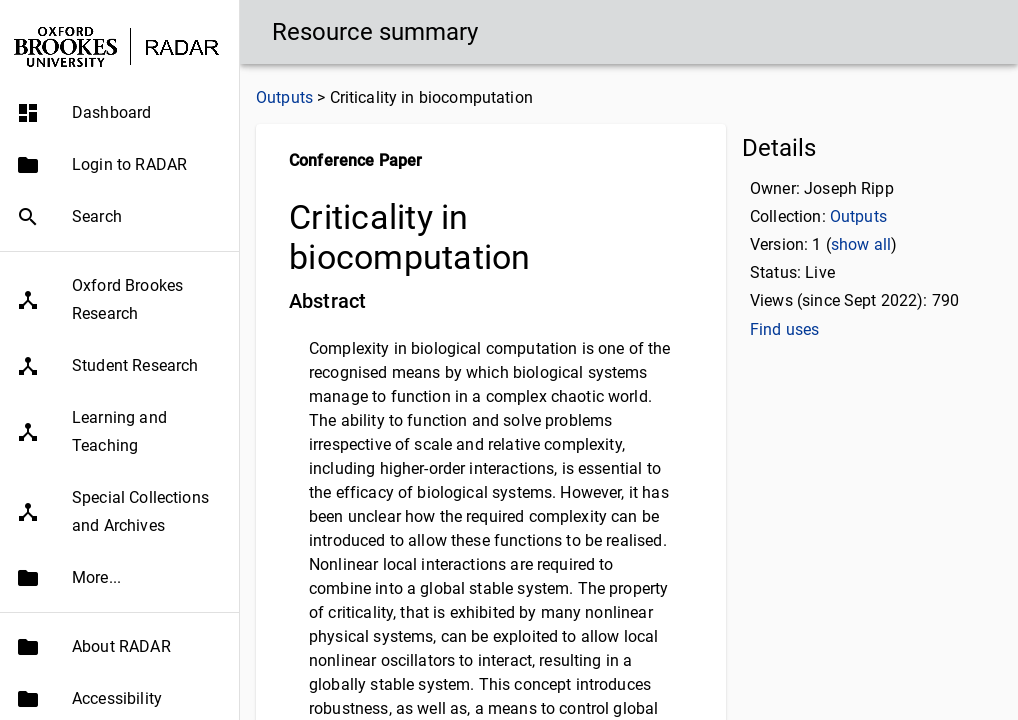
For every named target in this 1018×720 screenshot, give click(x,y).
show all (861, 244)
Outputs (284, 97)
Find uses (784, 329)
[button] (119, 113)
